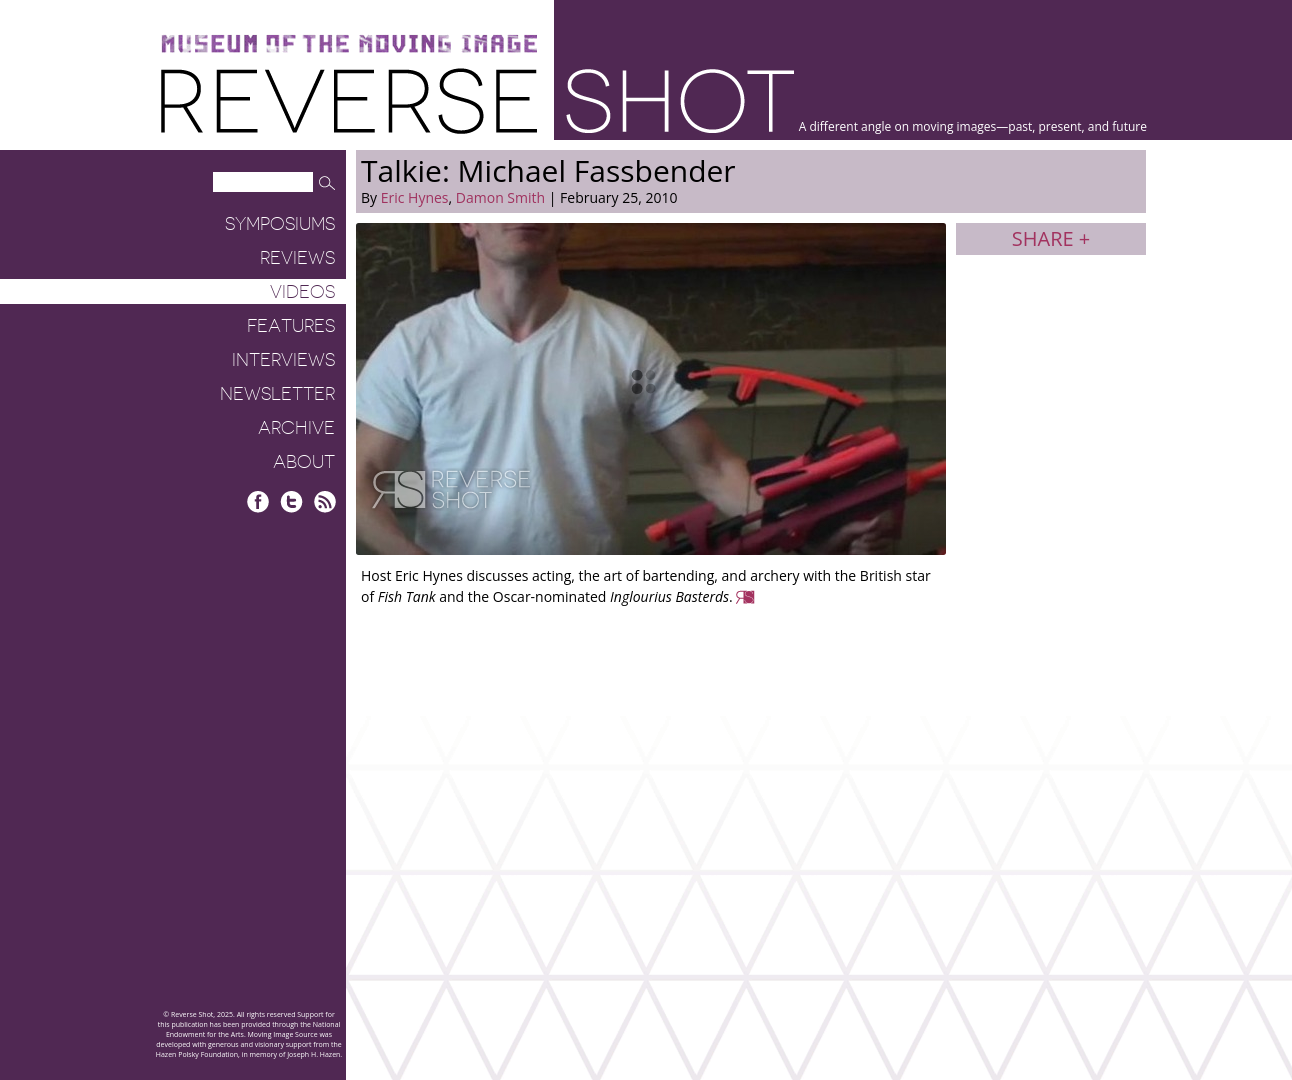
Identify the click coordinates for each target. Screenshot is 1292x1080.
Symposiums (280, 224)
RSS (324, 501)
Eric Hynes (415, 197)
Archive (296, 428)
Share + (1051, 238)
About (304, 462)
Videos (302, 292)
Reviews (297, 258)
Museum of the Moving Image (349, 44)
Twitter (291, 501)
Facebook (258, 501)
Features (291, 326)
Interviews (283, 360)
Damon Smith (500, 197)
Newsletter (277, 394)
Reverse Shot (477, 100)
